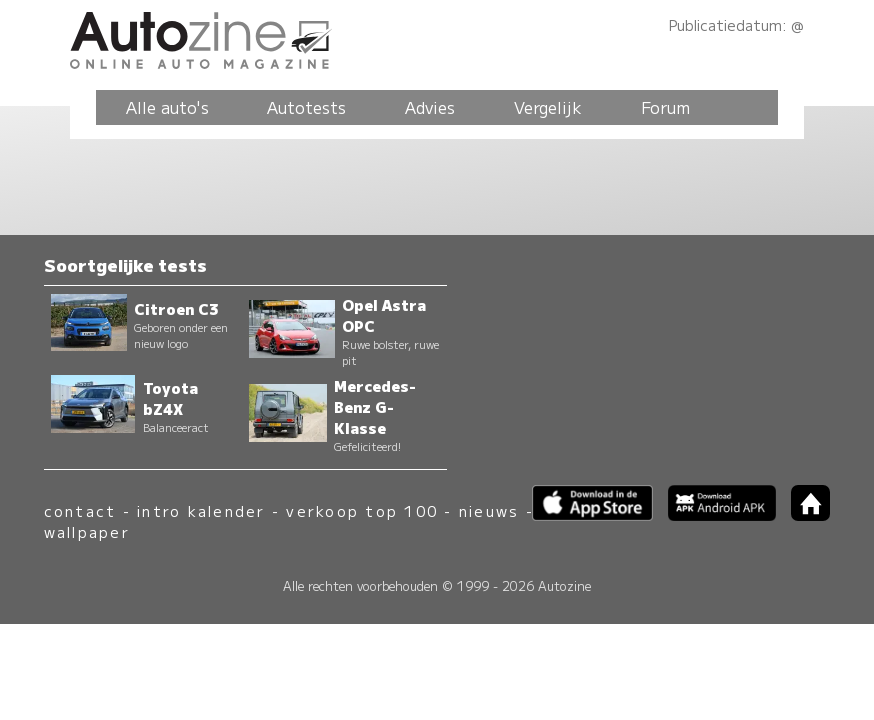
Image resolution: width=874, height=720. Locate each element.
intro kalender (201, 510)
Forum (665, 107)
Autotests (306, 107)
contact (80, 510)
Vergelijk (548, 107)
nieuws (489, 510)
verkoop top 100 (362, 510)
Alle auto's (167, 107)
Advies (430, 107)
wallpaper (87, 531)
